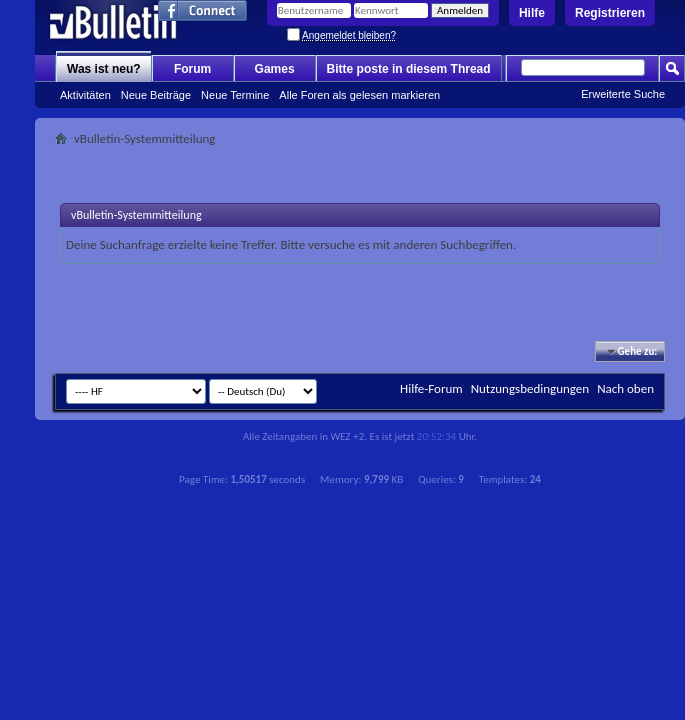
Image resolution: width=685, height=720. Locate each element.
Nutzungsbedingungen (530, 388)
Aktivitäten (85, 95)
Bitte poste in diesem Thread (409, 69)
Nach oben (625, 388)
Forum (192, 69)
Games (275, 69)
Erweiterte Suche (623, 94)
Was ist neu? (104, 69)
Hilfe (532, 13)
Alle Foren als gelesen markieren (359, 95)
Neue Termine (235, 95)
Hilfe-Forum (431, 388)
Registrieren (610, 13)
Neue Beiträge (156, 95)
